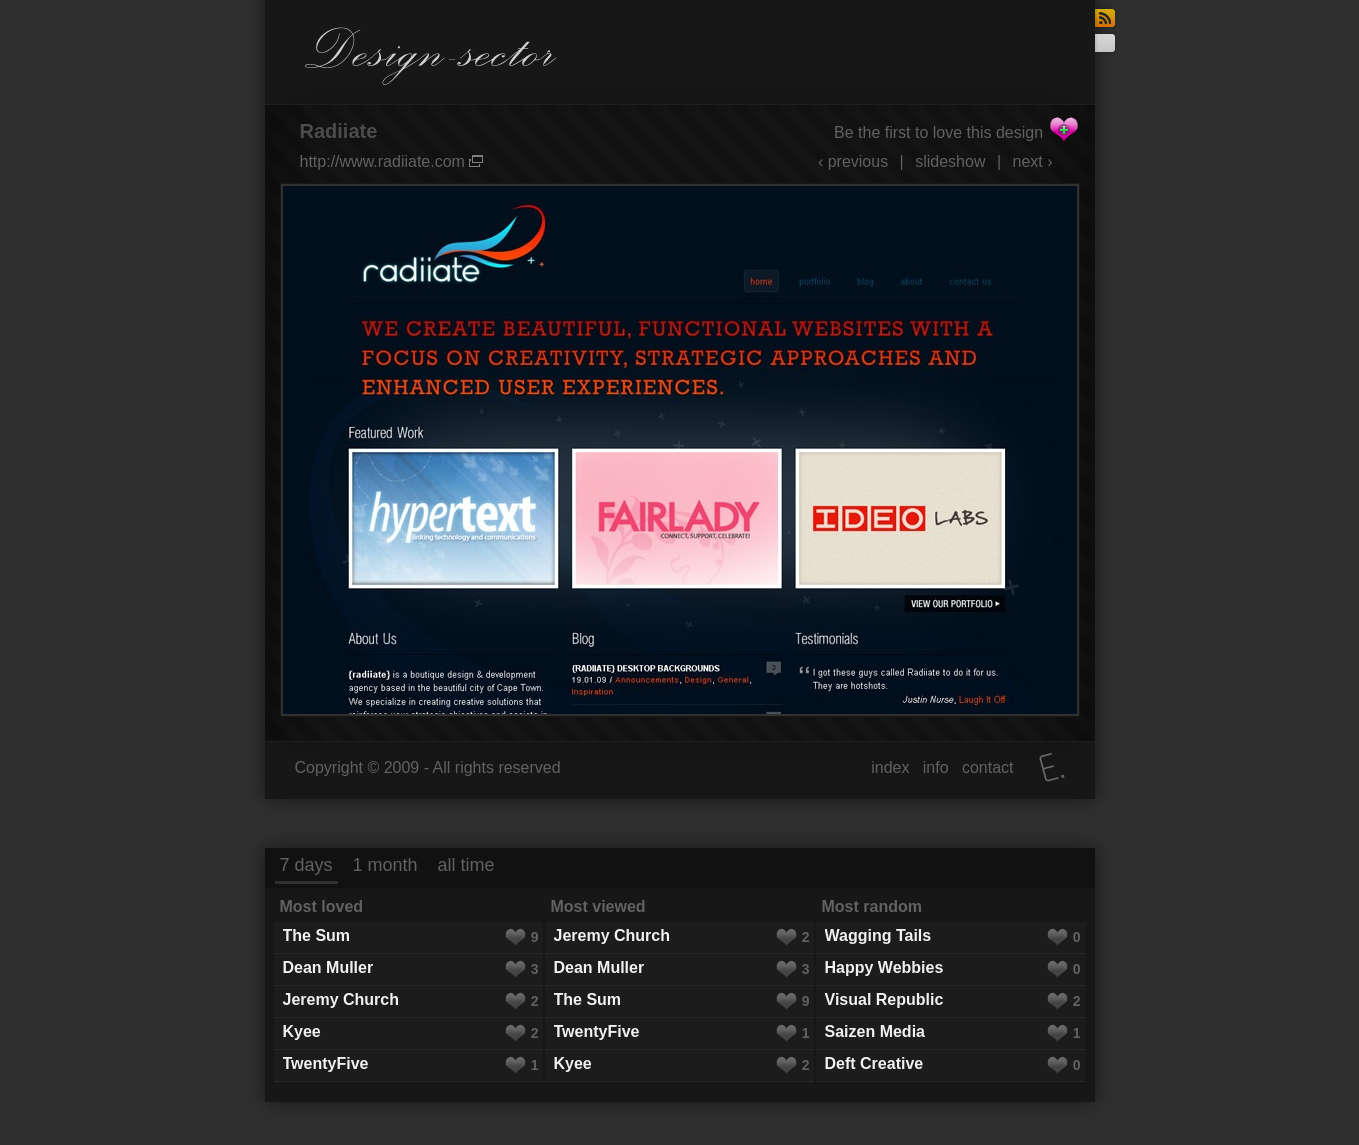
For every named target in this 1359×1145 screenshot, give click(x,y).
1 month (385, 865)
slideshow (950, 161)
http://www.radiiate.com (392, 161)
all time (466, 865)
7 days (306, 865)
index (890, 767)
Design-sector (431, 56)
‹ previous (853, 161)
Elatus (1052, 767)
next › (1032, 161)
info (936, 767)
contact (988, 767)
